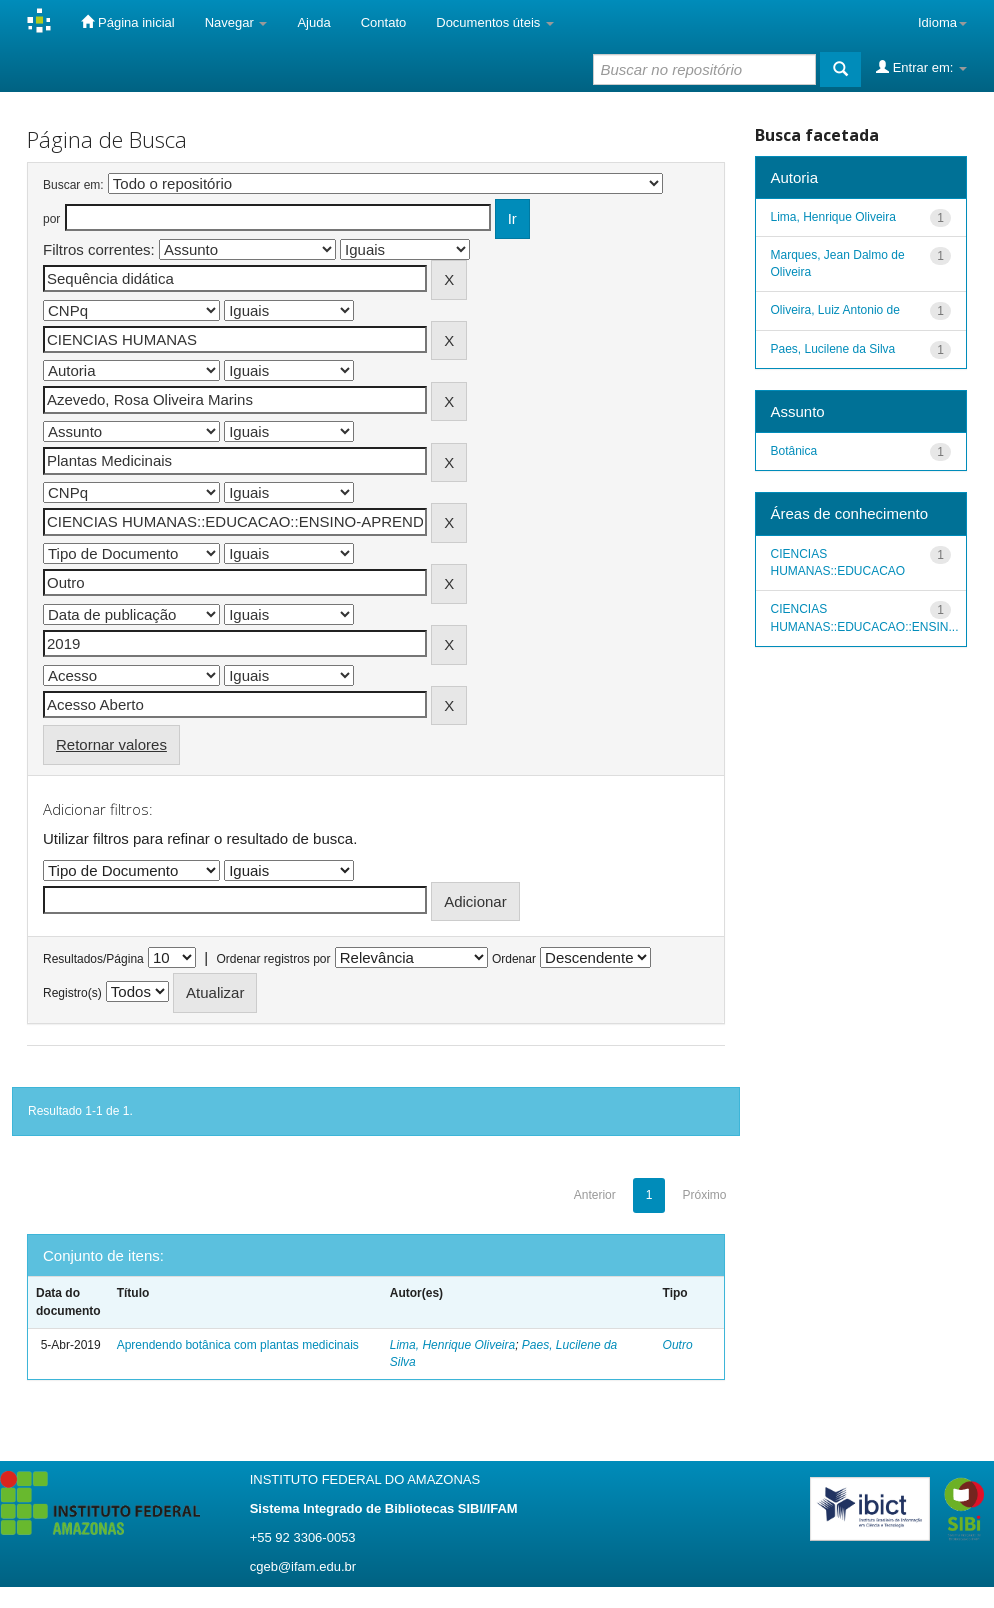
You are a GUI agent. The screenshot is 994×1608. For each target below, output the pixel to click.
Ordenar (514, 959)
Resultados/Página (93, 959)
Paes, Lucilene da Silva (833, 349)
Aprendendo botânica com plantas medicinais (238, 1345)
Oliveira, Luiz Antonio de (835, 310)
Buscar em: (73, 185)
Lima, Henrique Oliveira (452, 1345)
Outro (678, 1345)
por (51, 219)
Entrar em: (921, 67)
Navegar (236, 22)
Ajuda (313, 22)
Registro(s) (72, 993)
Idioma (942, 22)
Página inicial (127, 22)
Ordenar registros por (273, 959)
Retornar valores (111, 744)
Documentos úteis (495, 22)
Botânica (794, 451)
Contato (384, 22)
